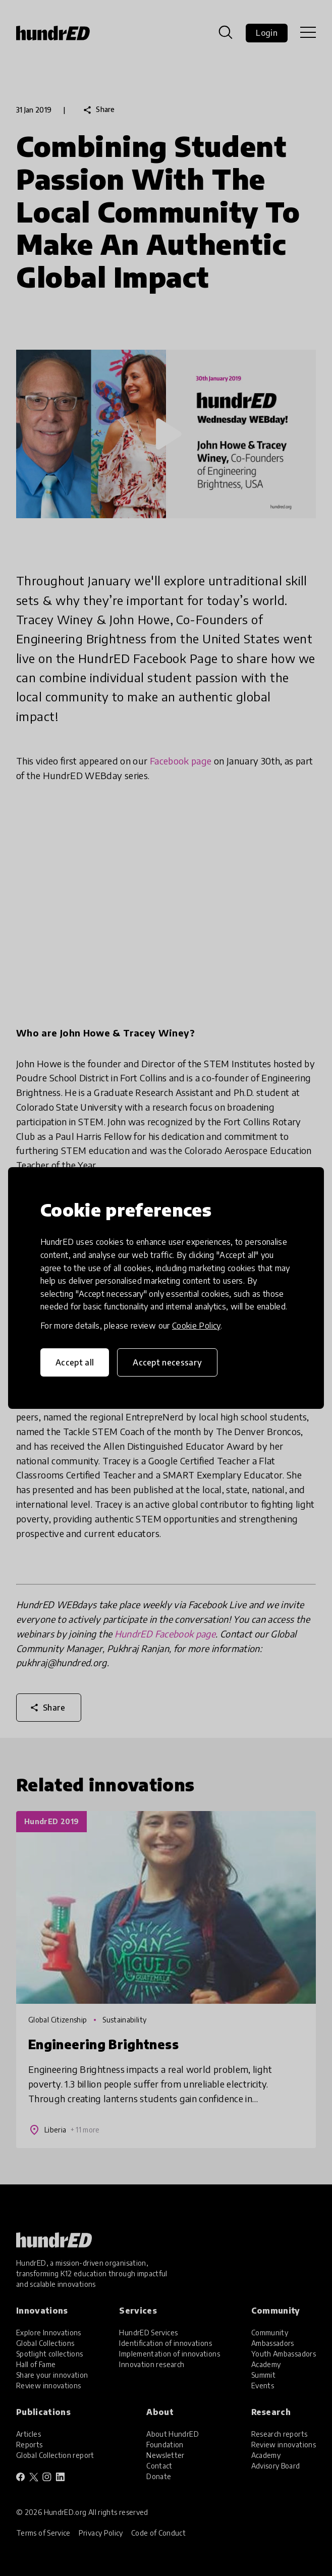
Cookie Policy (196, 1326)
